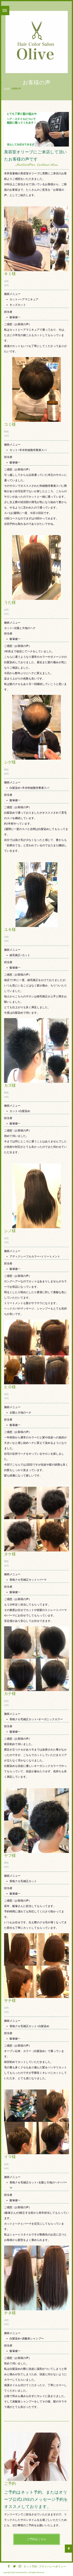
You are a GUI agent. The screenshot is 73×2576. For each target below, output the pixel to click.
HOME (7, 88)
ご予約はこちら (36, 2539)
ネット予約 (30, 2566)
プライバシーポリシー (52, 2566)
